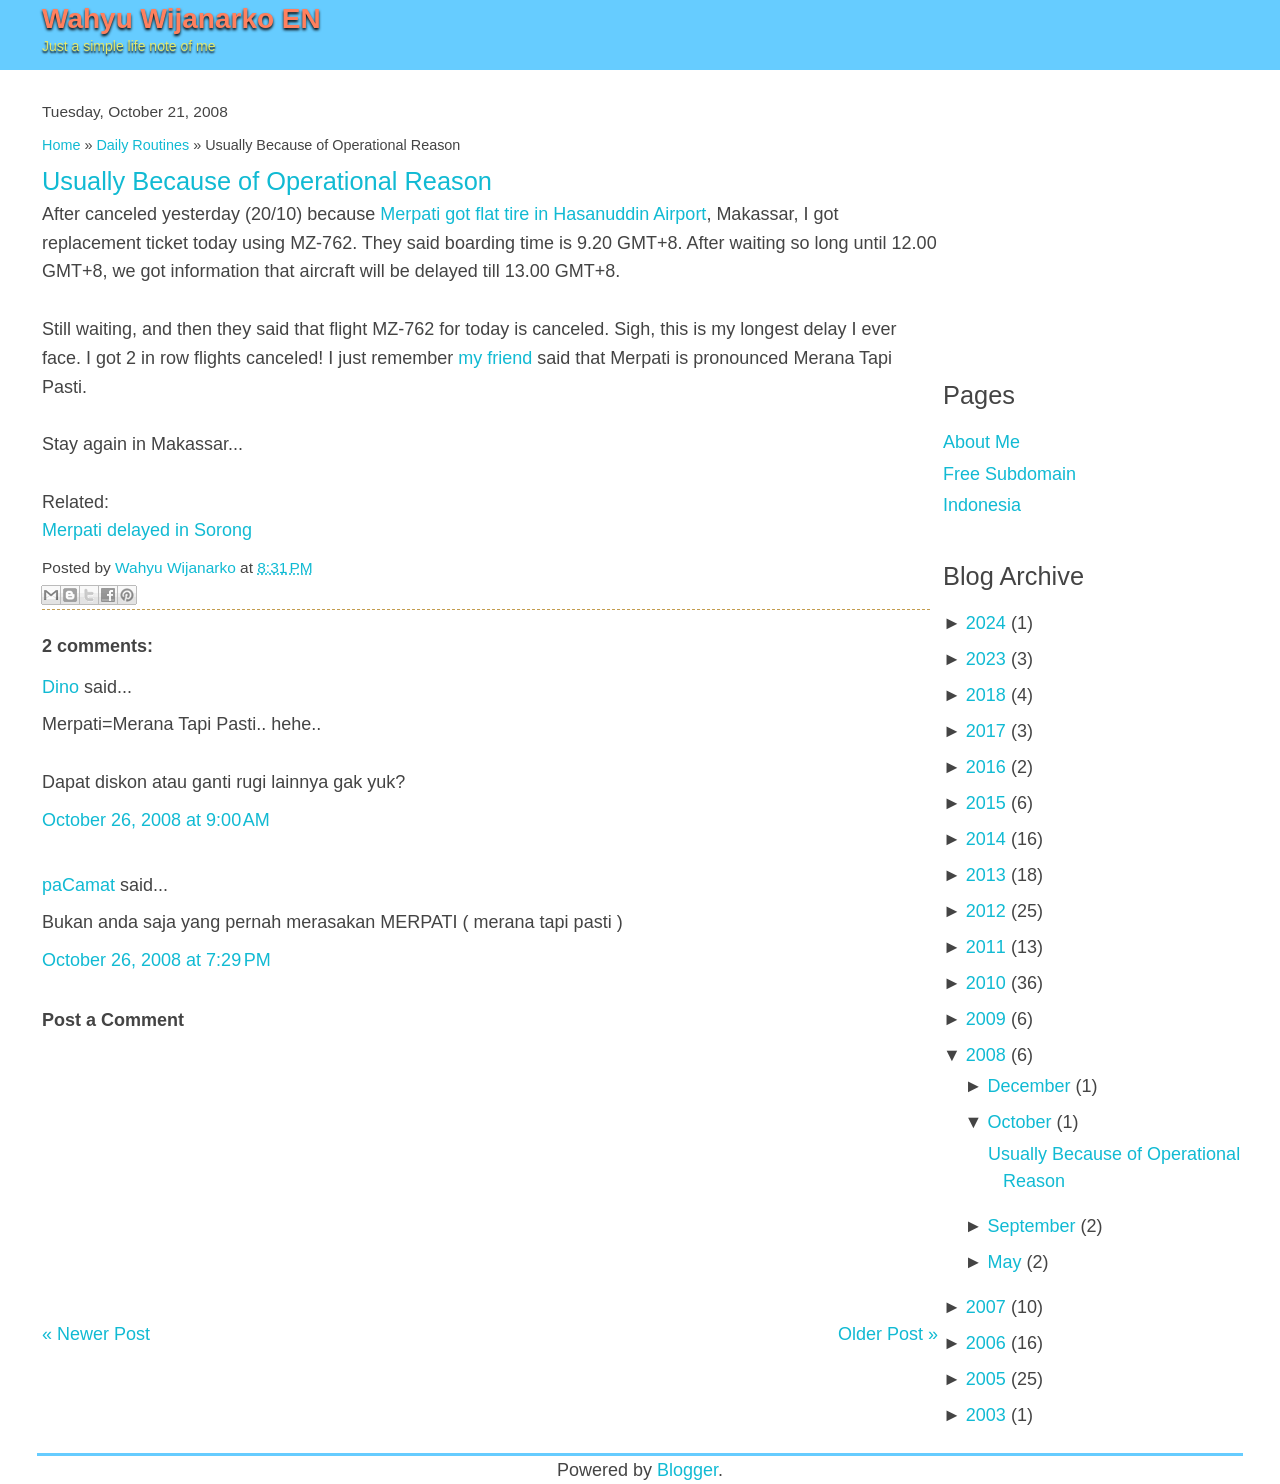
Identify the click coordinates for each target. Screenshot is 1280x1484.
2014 (986, 839)
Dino (60, 687)
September (1031, 1226)
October (1019, 1122)
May (1004, 1262)
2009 (986, 1019)
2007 (986, 1307)
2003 (986, 1415)
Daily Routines (142, 145)
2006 (986, 1343)
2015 (986, 803)
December (1028, 1086)
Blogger (687, 1470)
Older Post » (888, 1334)
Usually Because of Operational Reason (267, 181)
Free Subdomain (1009, 474)
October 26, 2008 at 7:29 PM (156, 960)
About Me (981, 442)
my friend (495, 358)
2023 (986, 659)
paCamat (78, 885)
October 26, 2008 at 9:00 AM (156, 820)
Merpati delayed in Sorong (147, 530)
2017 (986, 731)
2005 (986, 1379)
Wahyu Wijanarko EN (181, 18)
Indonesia (982, 505)
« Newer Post (96, 1334)
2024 (986, 623)
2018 (986, 695)
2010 (986, 983)
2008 (986, 1055)
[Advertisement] (1093, 210)
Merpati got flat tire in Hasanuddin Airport (543, 214)
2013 (986, 875)
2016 (986, 767)
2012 (986, 911)
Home (61, 145)
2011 (986, 947)
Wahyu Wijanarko (175, 567)
